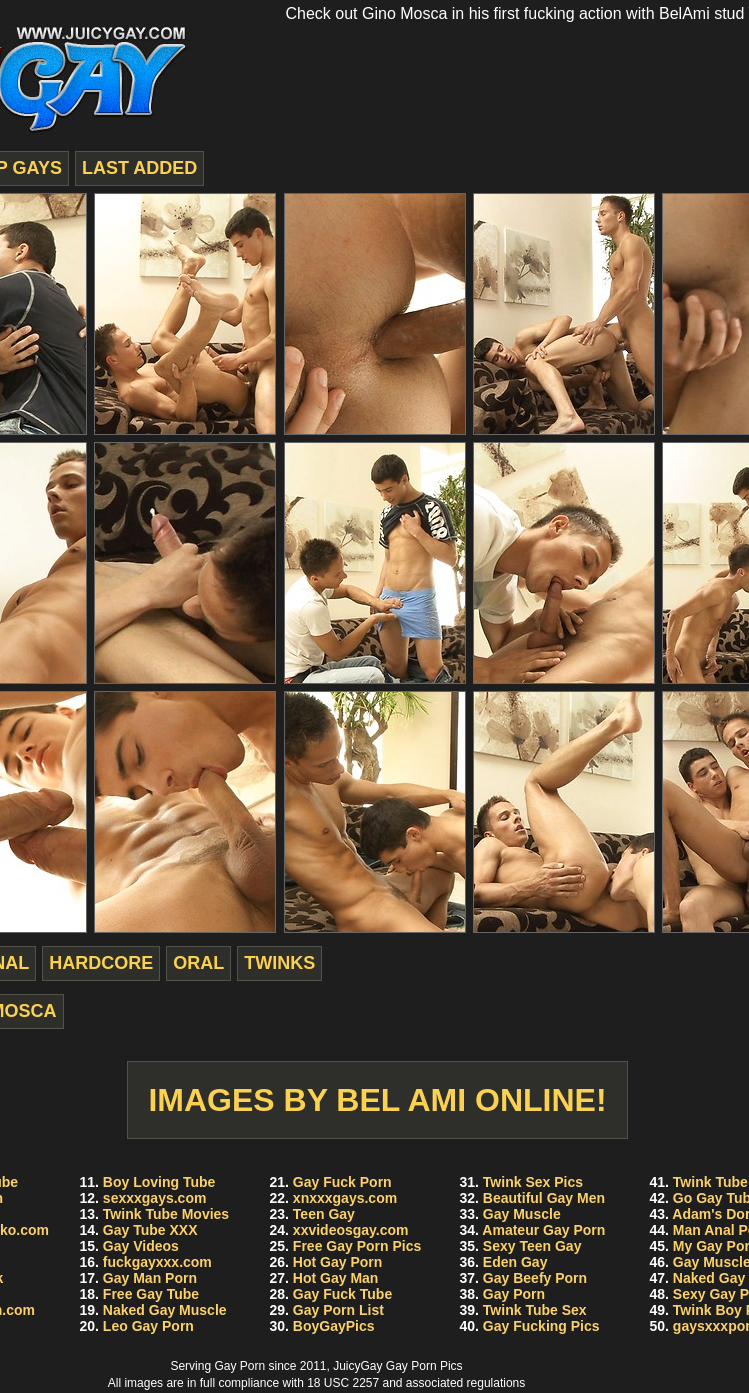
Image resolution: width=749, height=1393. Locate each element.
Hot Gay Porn (337, 1262)
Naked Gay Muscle (165, 1310)
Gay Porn (514, 1294)
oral (198, 963)
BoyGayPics (334, 1326)
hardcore (101, 963)
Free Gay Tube (151, 1294)
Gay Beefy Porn (535, 1278)
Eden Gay (515, 1262)
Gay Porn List (338, 1310)
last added (139, 168)
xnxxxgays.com (345, 1198)
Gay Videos (141, 1246)
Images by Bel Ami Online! (377, 1100)
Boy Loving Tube (159, 1182)
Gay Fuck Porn (342, 1182)
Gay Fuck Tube (342, 1294)
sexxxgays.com (155, 1198)
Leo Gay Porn (148, 1326)
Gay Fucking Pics (541, 1326)
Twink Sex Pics (533, 1182)
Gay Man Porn (150, 1278)
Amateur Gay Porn (543, 1230)
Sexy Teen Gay (532, 1246)
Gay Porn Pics (424, 1366)
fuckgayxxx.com (157, 1262)
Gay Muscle (522, 1214)
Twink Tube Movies (166, 1214)
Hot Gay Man (336, 1278)
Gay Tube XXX (150, 1230)
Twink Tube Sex (535, 1310)
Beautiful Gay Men (544, 1198)
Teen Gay (324, 1214)
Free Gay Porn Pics (357, 1246)
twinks (279, 963)
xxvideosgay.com (351, 1230)
